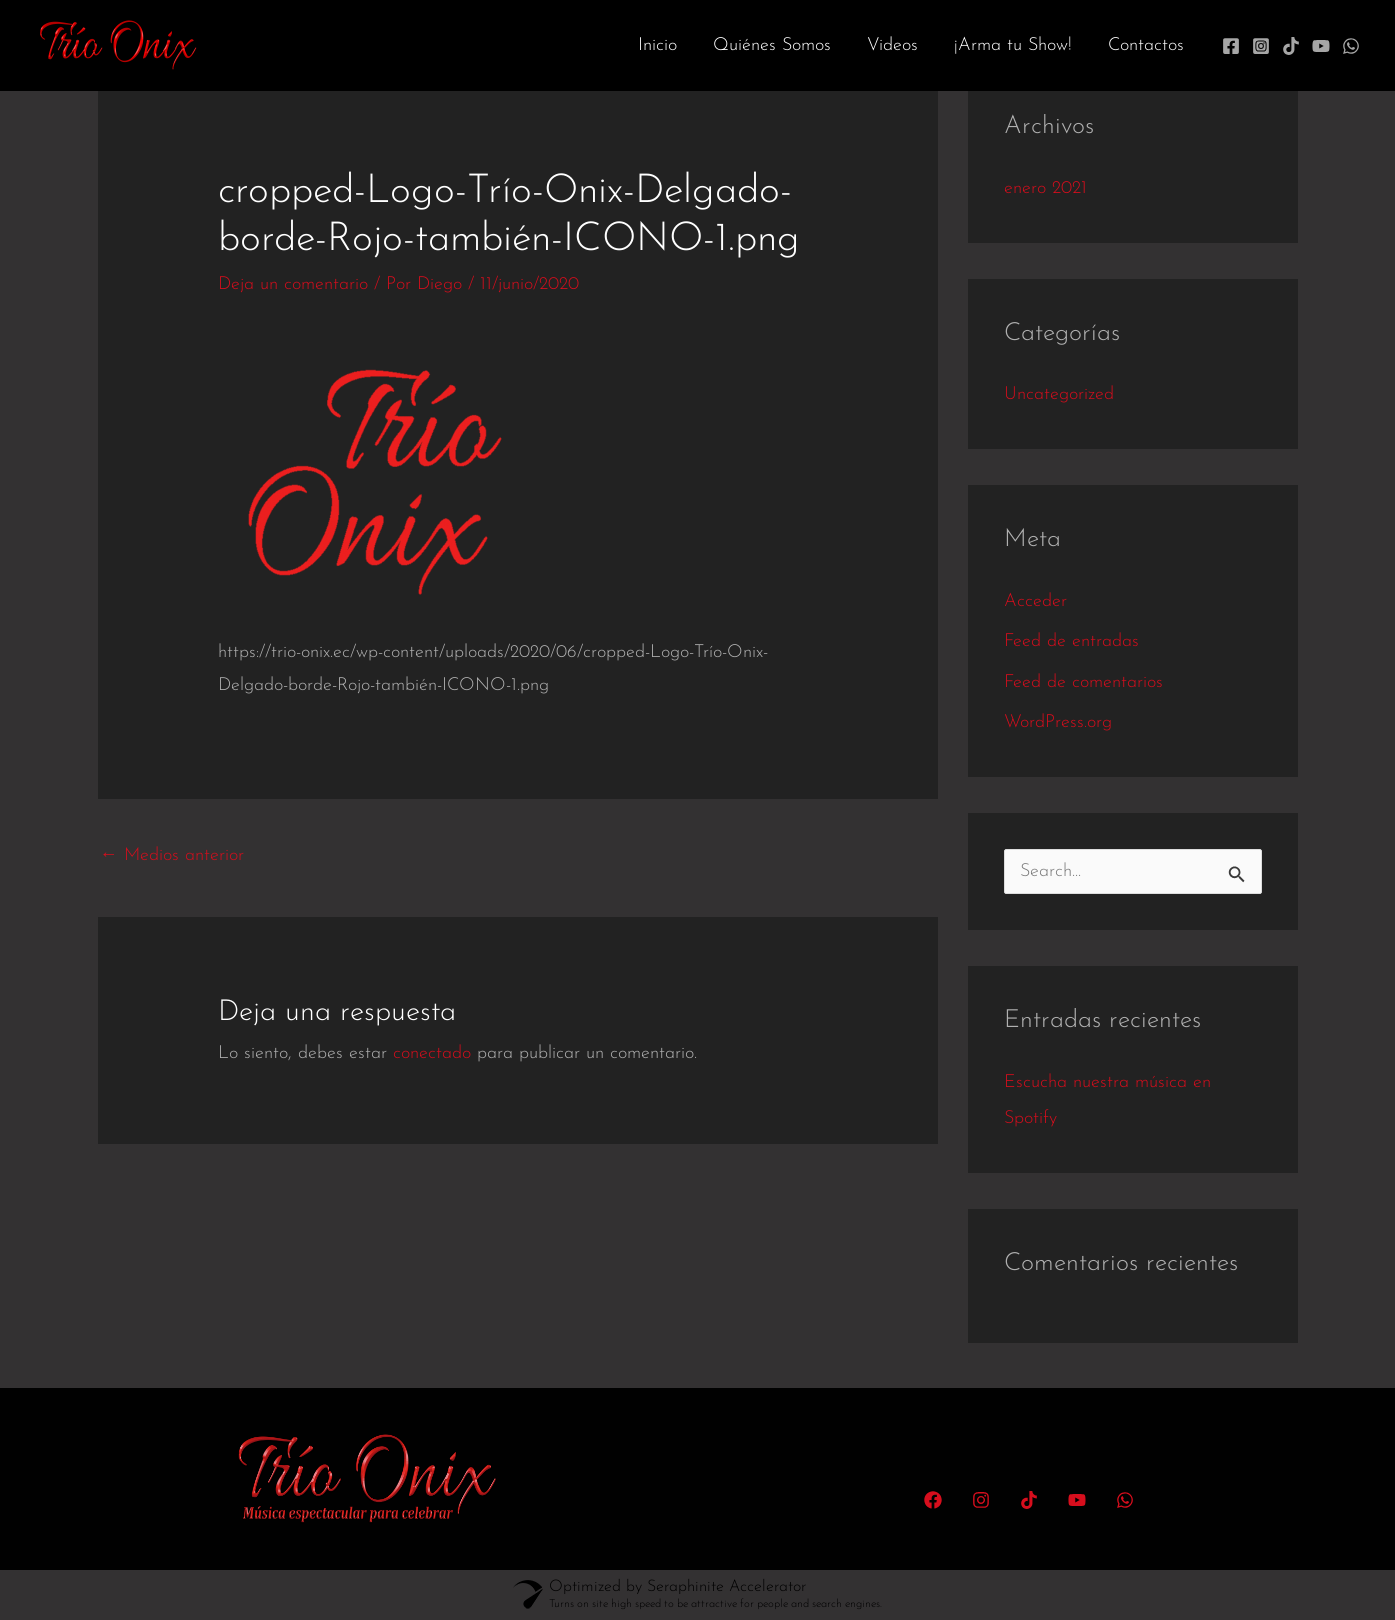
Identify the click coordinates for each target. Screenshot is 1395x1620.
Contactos (1146, 45)
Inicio (657, 45)
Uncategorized (1059, 394)
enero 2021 (1045, 188)
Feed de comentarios (1083, 682)
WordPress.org (1058, 722)
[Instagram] (1261, 46)
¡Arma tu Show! (1013, 45)
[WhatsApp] (1351, 46)
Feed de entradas (1071, 641)
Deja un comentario (293, 284)
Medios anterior (172, 855)
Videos (892, 45)
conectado (432, 1053)
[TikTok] (1291, 46)
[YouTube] (1321, 46)
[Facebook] (1231, 46)
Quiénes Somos (772, 45)
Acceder (1035, 601)
